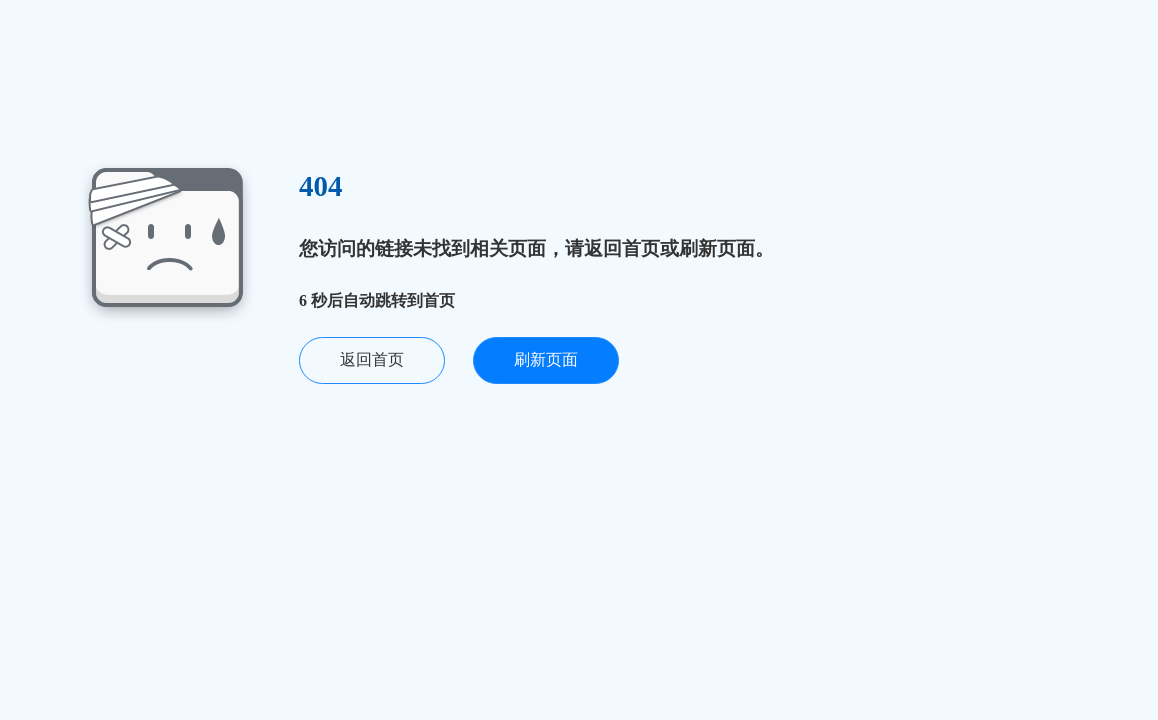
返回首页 (372, 359)
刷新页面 (546, 359)
